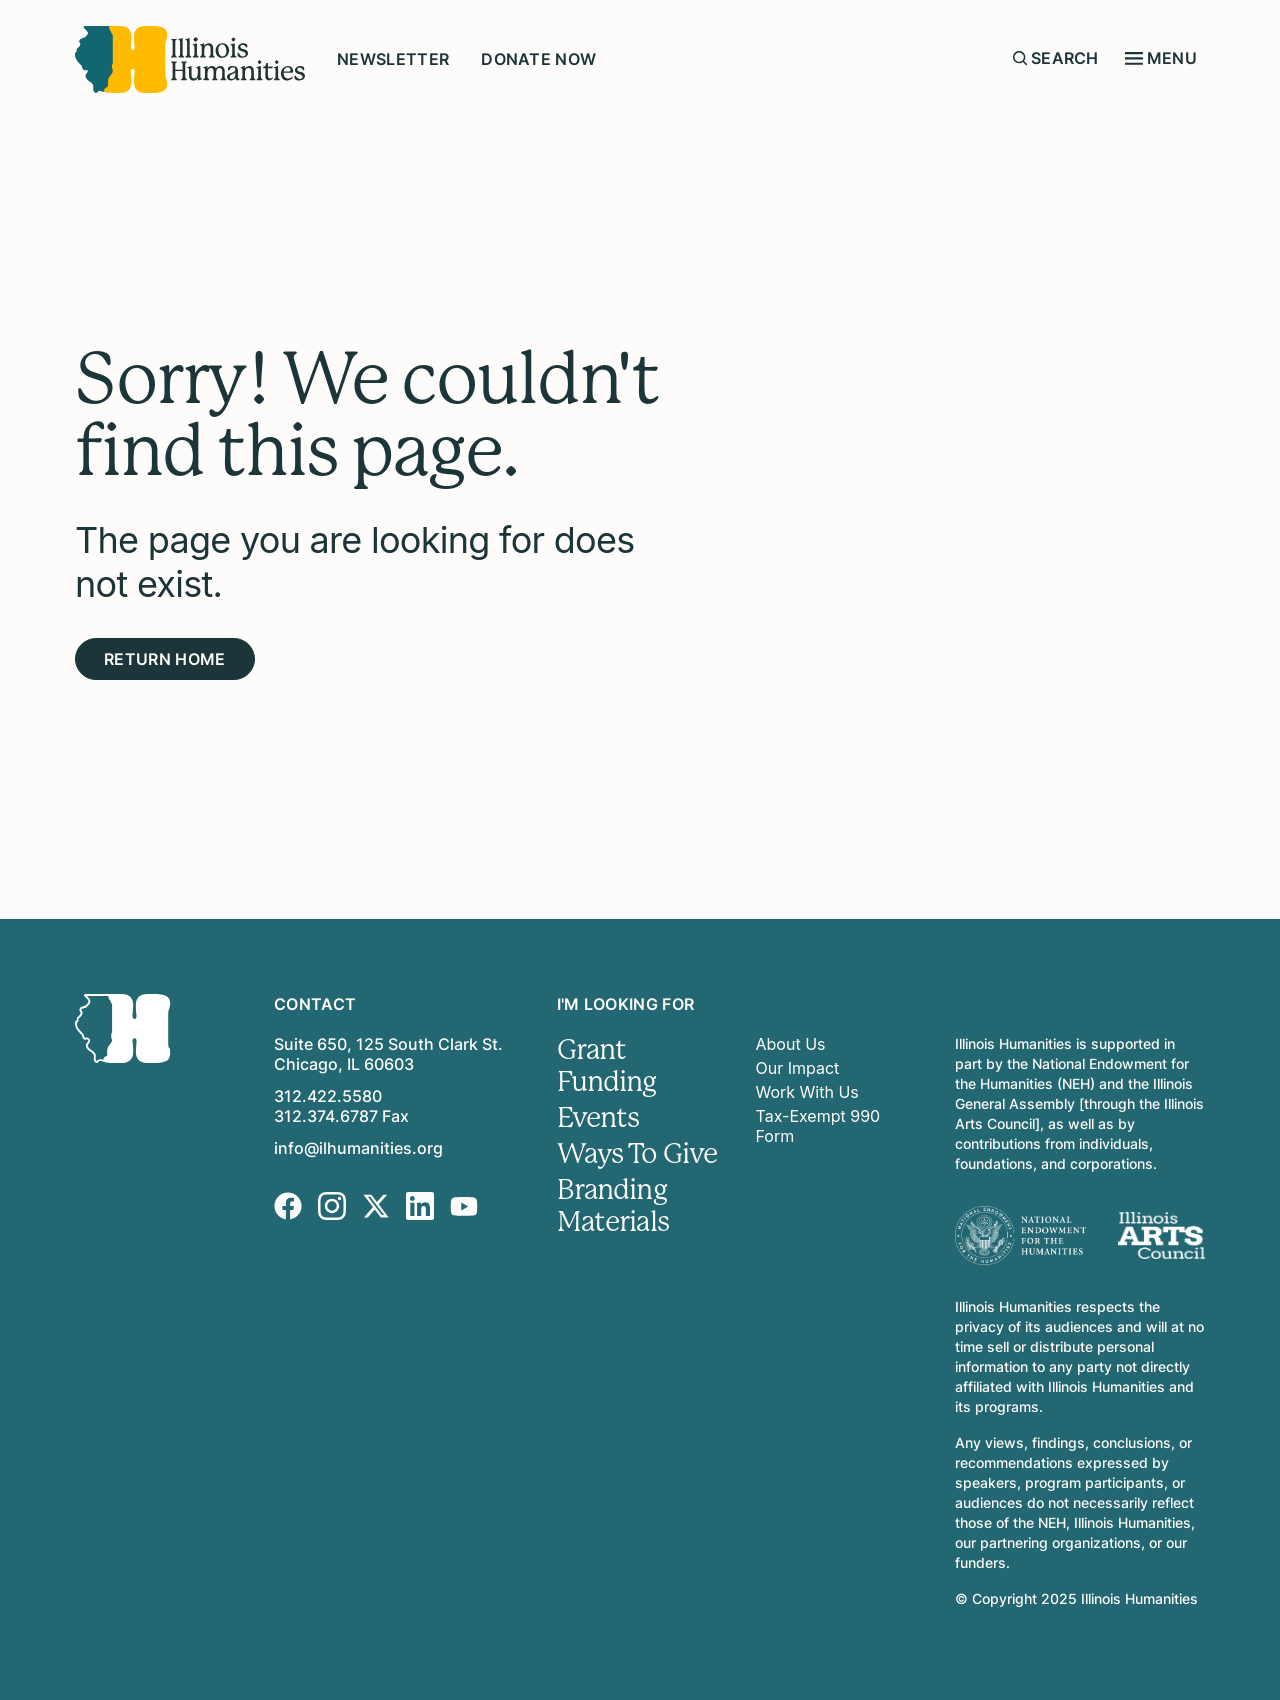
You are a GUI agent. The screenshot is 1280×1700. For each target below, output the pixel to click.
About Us (791, 1044)
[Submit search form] (1020, 58)
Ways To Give (637, 1154)
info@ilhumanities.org (358, 1148)
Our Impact (798, 1068)
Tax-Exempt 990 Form (818, 1126)
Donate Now (538, 59)
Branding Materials (613, 1206)
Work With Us (807, 1092)
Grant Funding (607, 1066)
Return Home (165, 659)
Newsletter (393, 59)
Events (598, 1118)
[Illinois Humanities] (190, 59)
